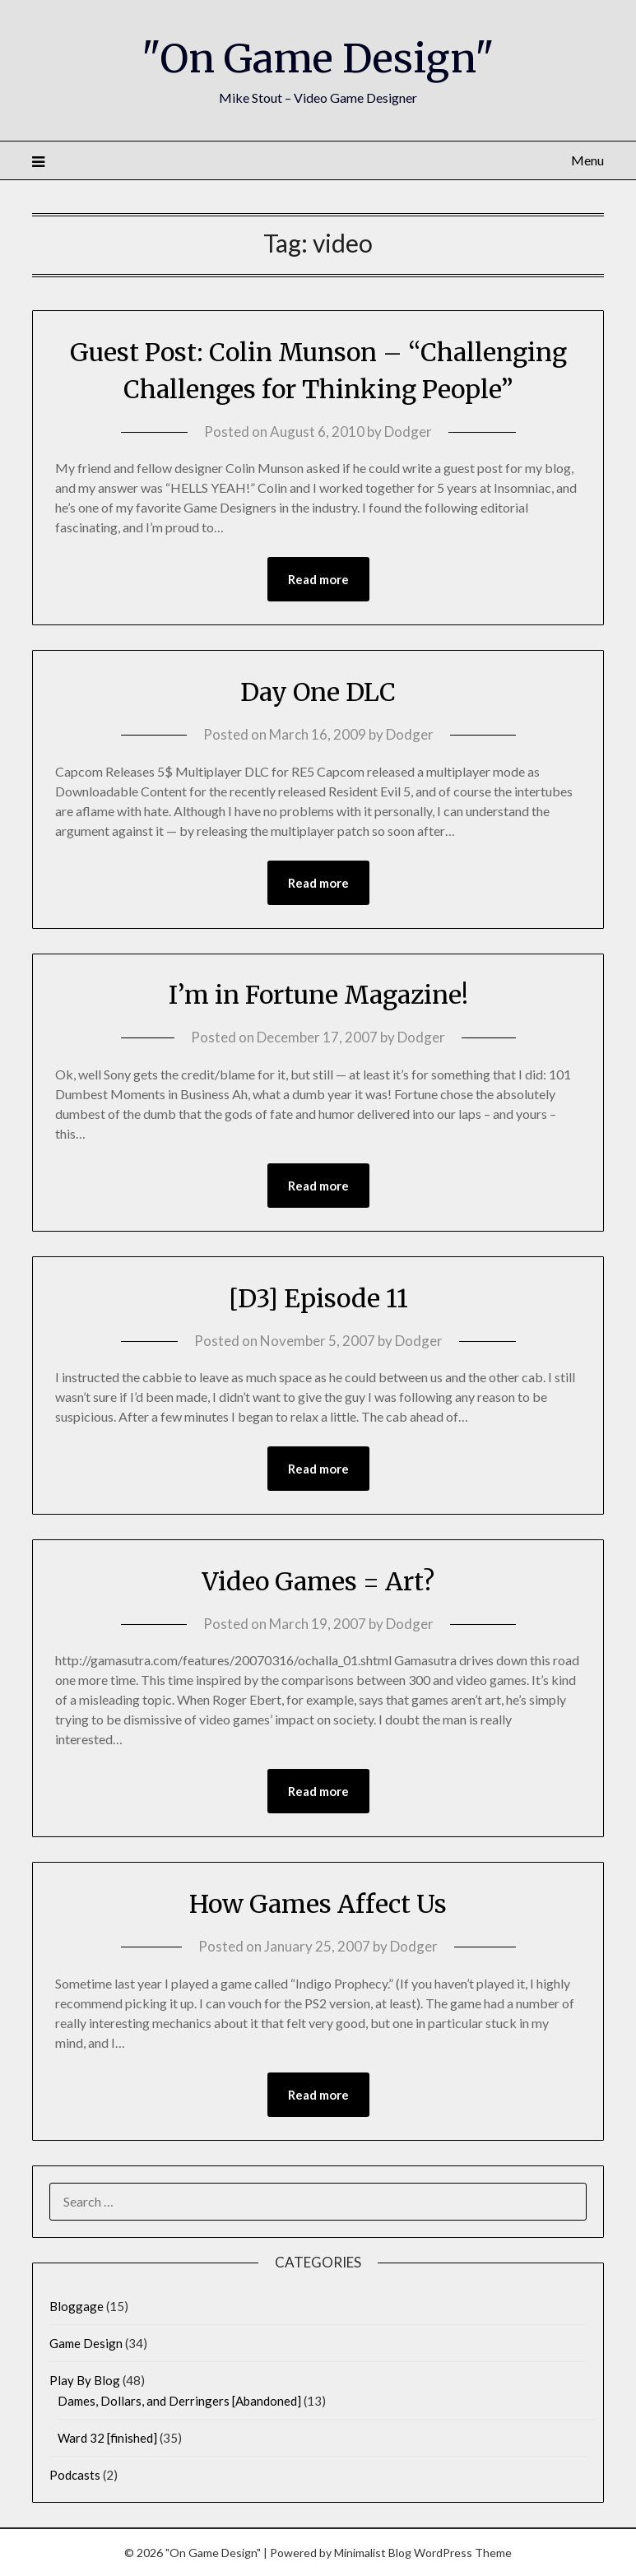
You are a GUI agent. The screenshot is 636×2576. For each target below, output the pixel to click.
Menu (587, 160)
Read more (318, 579)
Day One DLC (318, 692)
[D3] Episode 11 (318, 1298)
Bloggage (76, 2306)
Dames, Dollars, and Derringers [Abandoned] (179, 2400)
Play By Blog (84, 2380)
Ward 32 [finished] (107, 2437)
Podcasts (74, 2474)
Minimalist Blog (372, 2553)
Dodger (408, 431)
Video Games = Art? (318, 1581)
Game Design (86, 2343)
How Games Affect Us (318, 1903)
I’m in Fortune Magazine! (318, 994)
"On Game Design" (318, 58)
